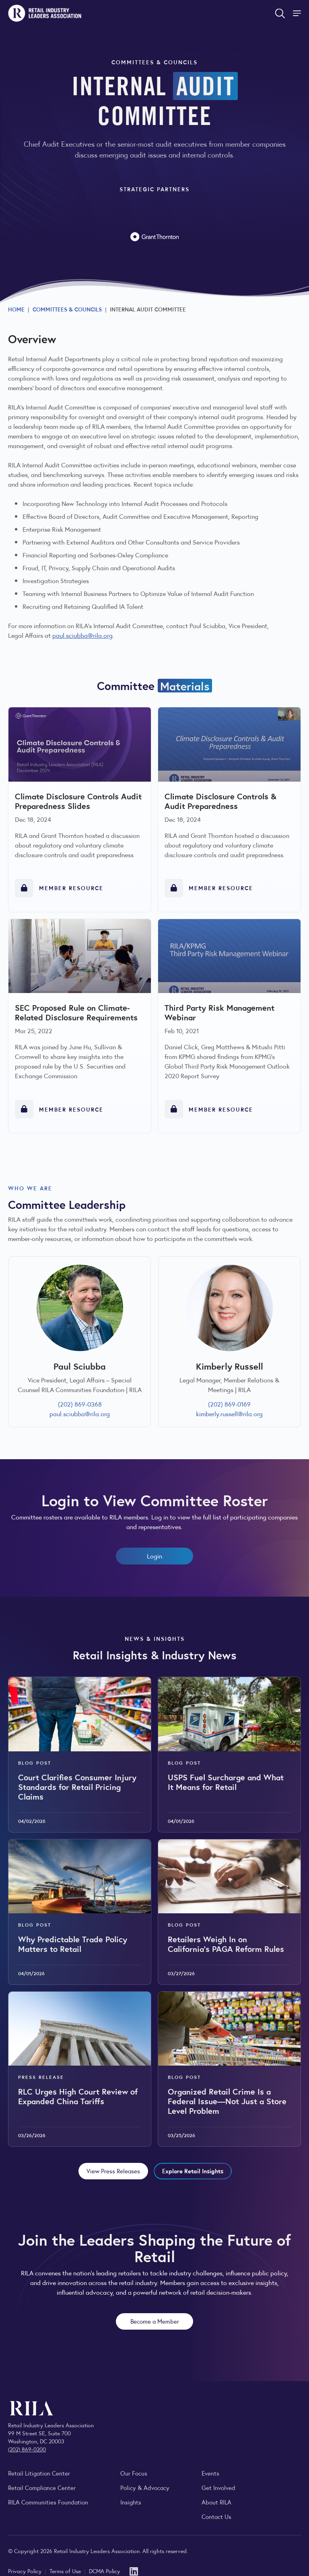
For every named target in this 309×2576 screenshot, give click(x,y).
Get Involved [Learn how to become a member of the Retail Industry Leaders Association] (218, 2487)
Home (16, 309)
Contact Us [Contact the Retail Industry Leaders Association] (216, 2516)
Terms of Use (65, 2571)
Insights (130, 2501)
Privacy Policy (25, 2571)
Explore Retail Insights (192, 2170)
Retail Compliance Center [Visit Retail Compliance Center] (42, 2487)
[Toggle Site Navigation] (298, 13)
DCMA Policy (104, 2571)
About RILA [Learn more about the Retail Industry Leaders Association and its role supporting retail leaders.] (216, 2501)
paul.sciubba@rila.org (82, 635)
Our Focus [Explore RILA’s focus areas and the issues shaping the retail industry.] (133, 2473)
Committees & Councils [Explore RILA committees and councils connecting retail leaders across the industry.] (67, 309)
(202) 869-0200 (27, 2449)
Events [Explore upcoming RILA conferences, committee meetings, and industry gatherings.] (210, 2473)
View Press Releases (113, 2170)
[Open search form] (280, 13)
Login (154, 1555)
